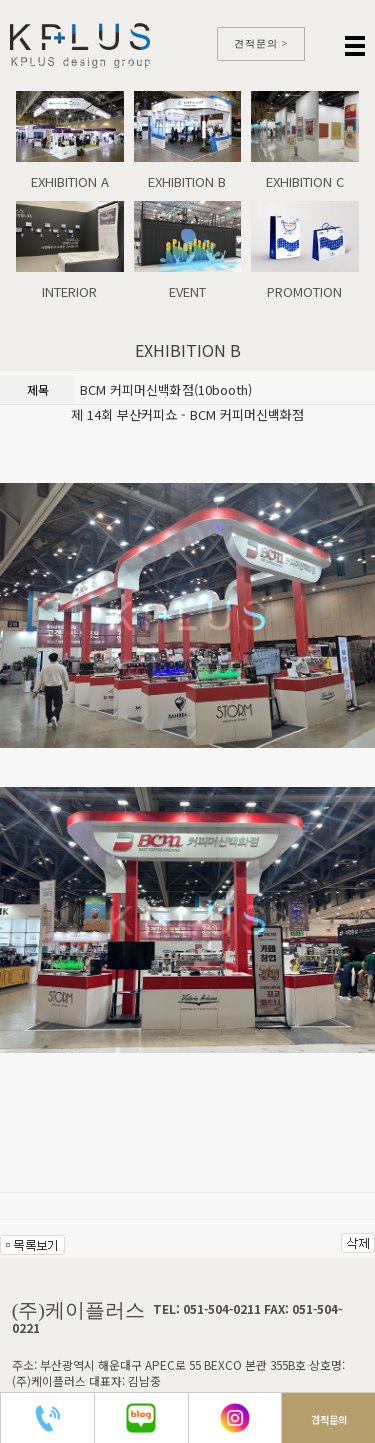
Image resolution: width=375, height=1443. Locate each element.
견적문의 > (261, 43)
